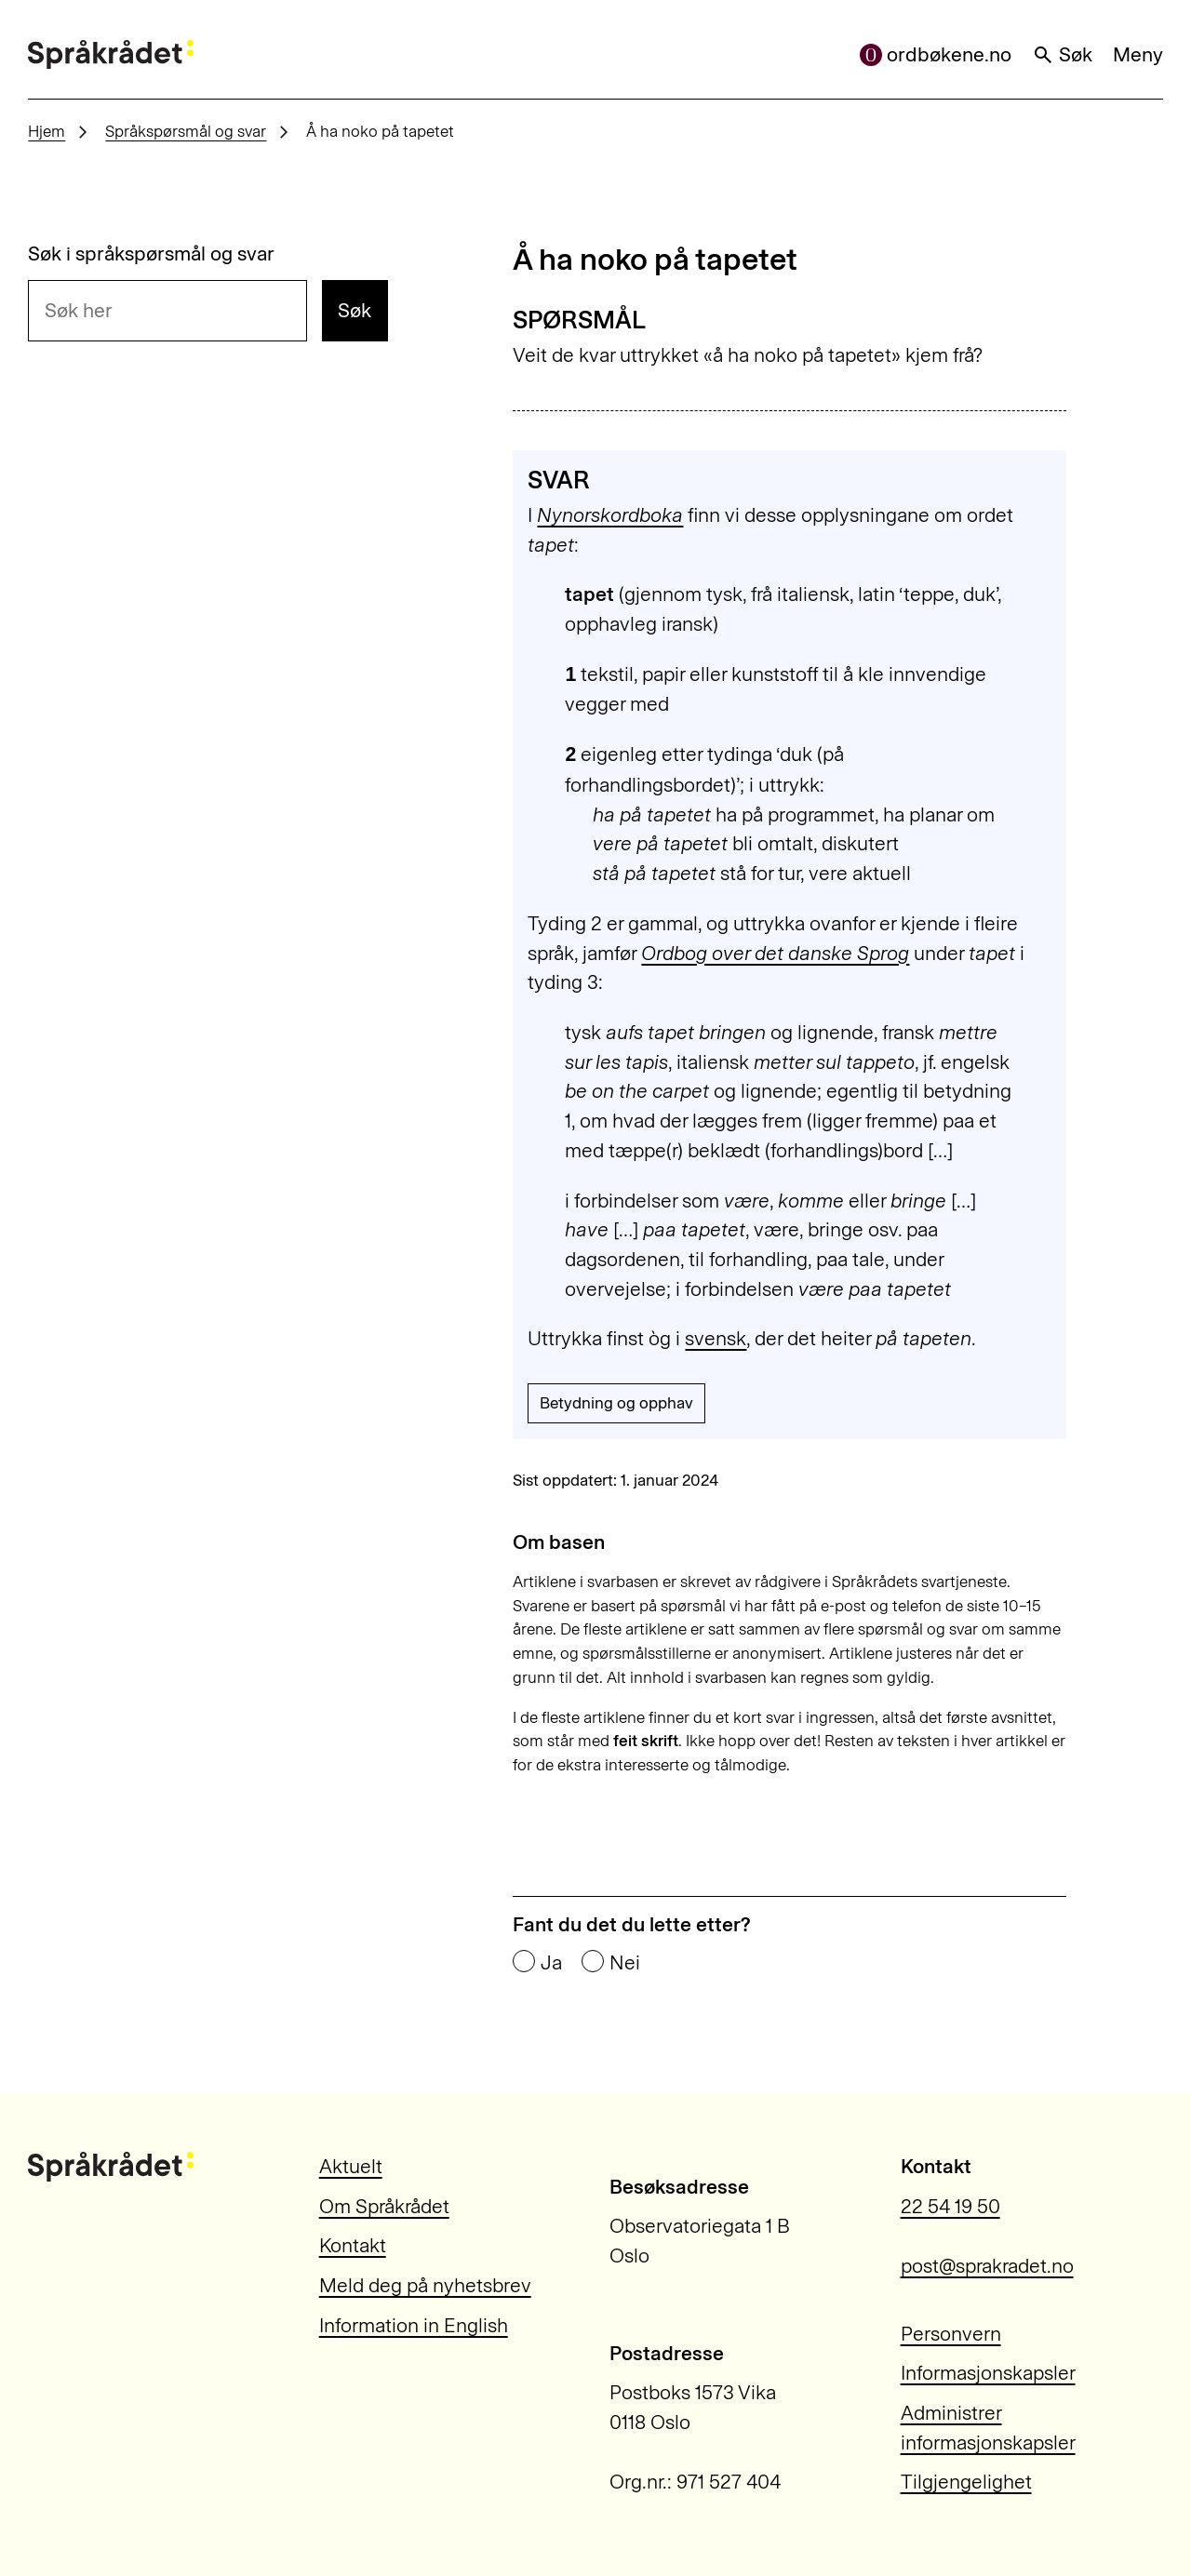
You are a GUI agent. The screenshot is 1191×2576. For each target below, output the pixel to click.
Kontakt (352, 2245)
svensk (715, 1338)
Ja (551, 1962)
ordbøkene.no (936, 54)
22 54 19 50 (950, 2206)
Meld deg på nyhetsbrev (425, 2285)
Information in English (413, 2325)
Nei (624, 1962)
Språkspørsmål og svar (185, 131)
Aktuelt (350, 2166)
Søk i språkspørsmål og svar (151, 253)
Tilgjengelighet (966, 2481)
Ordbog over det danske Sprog (775, 953)
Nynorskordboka (610, 515)
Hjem (46, 131)
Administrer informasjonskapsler (988, 2427)
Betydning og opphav (616, 1403)
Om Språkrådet (384, 2206)
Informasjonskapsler (988, 2372)
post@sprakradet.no (987, 2265)
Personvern (951, 2333)
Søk (1062, 54)
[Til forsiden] (111, 55)
